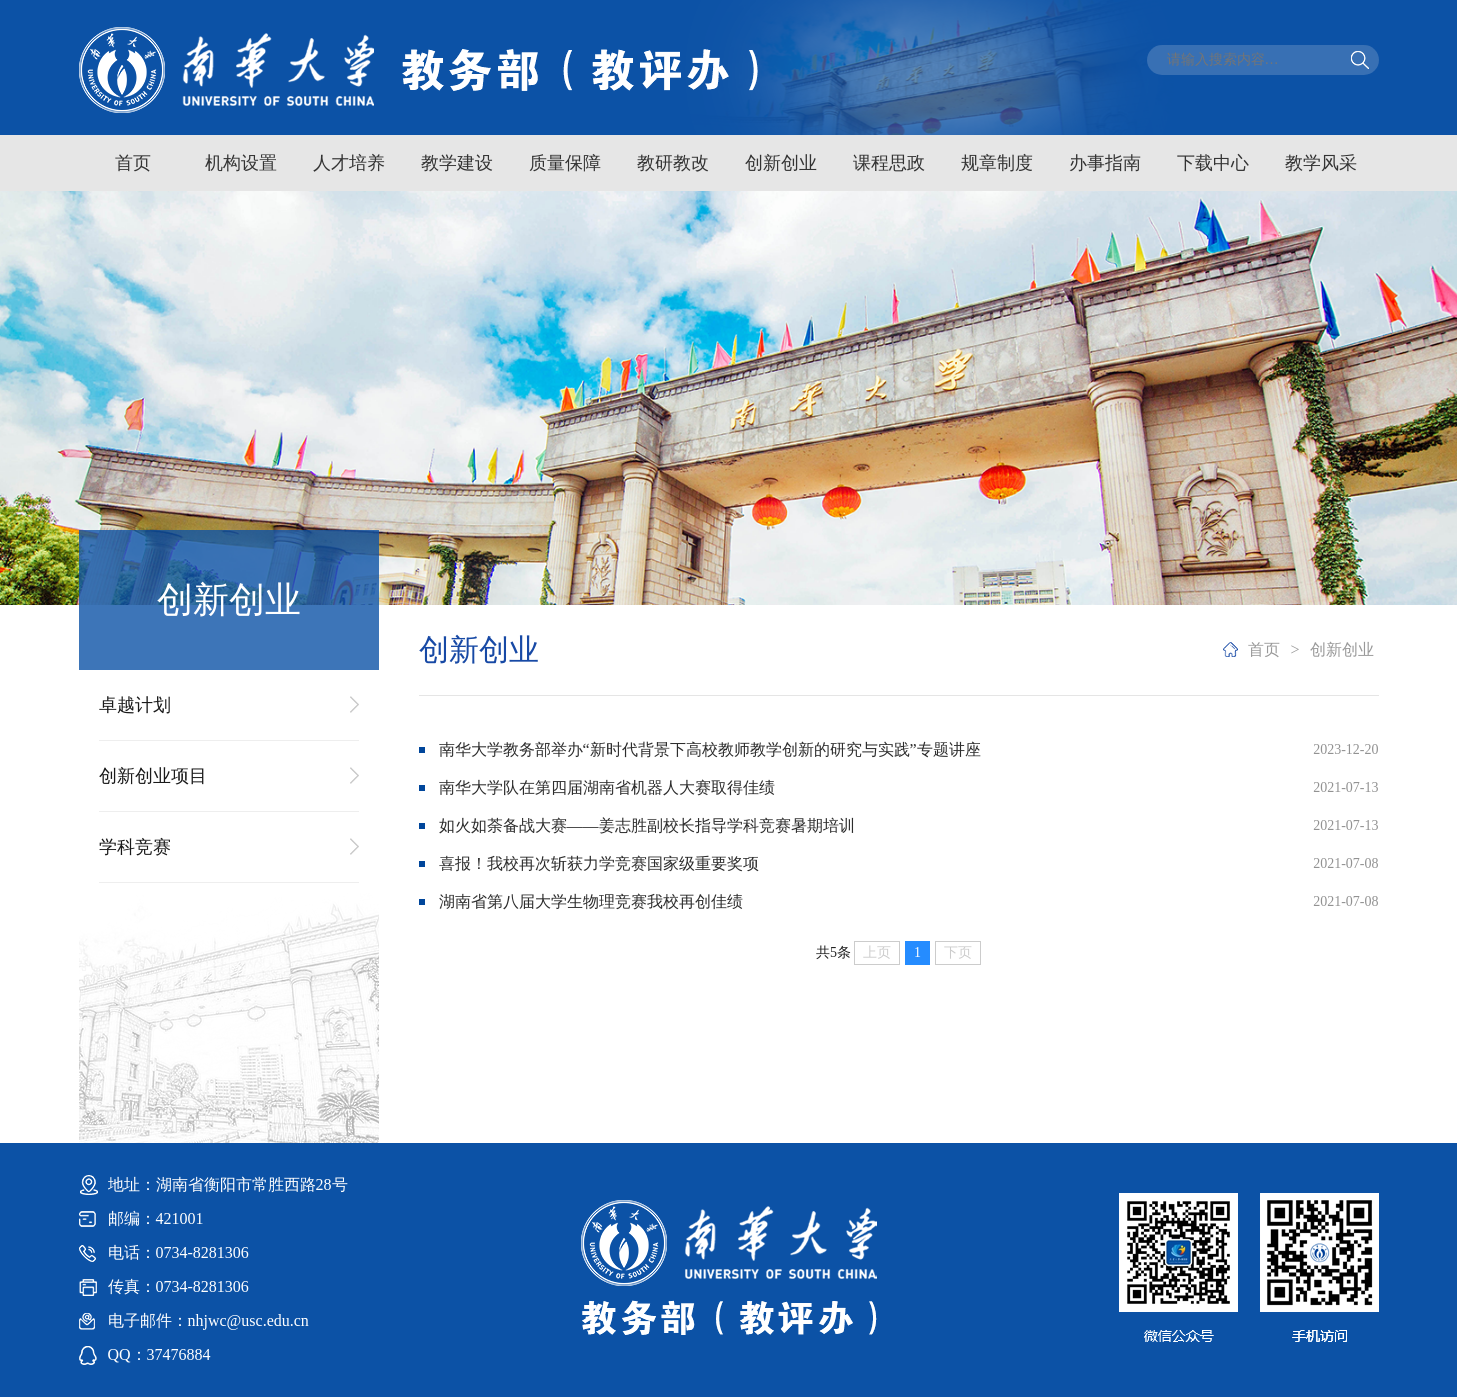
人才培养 (349, 163)
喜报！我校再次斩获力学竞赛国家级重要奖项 (599, 863)
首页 (133, 163)
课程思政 (889, 163)
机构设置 (241, 163)
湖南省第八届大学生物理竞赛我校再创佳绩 (591, 901)
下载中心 (1213, 163)
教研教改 (673, 163)
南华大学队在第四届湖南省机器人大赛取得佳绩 (607, 787)
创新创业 (781, 163)
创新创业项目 (153, 776)
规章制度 (997, 163)
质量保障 (565, 163)
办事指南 (1105, 163)
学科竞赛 (135, 847)
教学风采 (1321, 163)
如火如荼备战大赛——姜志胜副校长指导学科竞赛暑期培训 (647, 825)
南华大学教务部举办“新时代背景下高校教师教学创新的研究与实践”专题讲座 (710, 749)
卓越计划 (135, 705)
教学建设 (457, 163)
